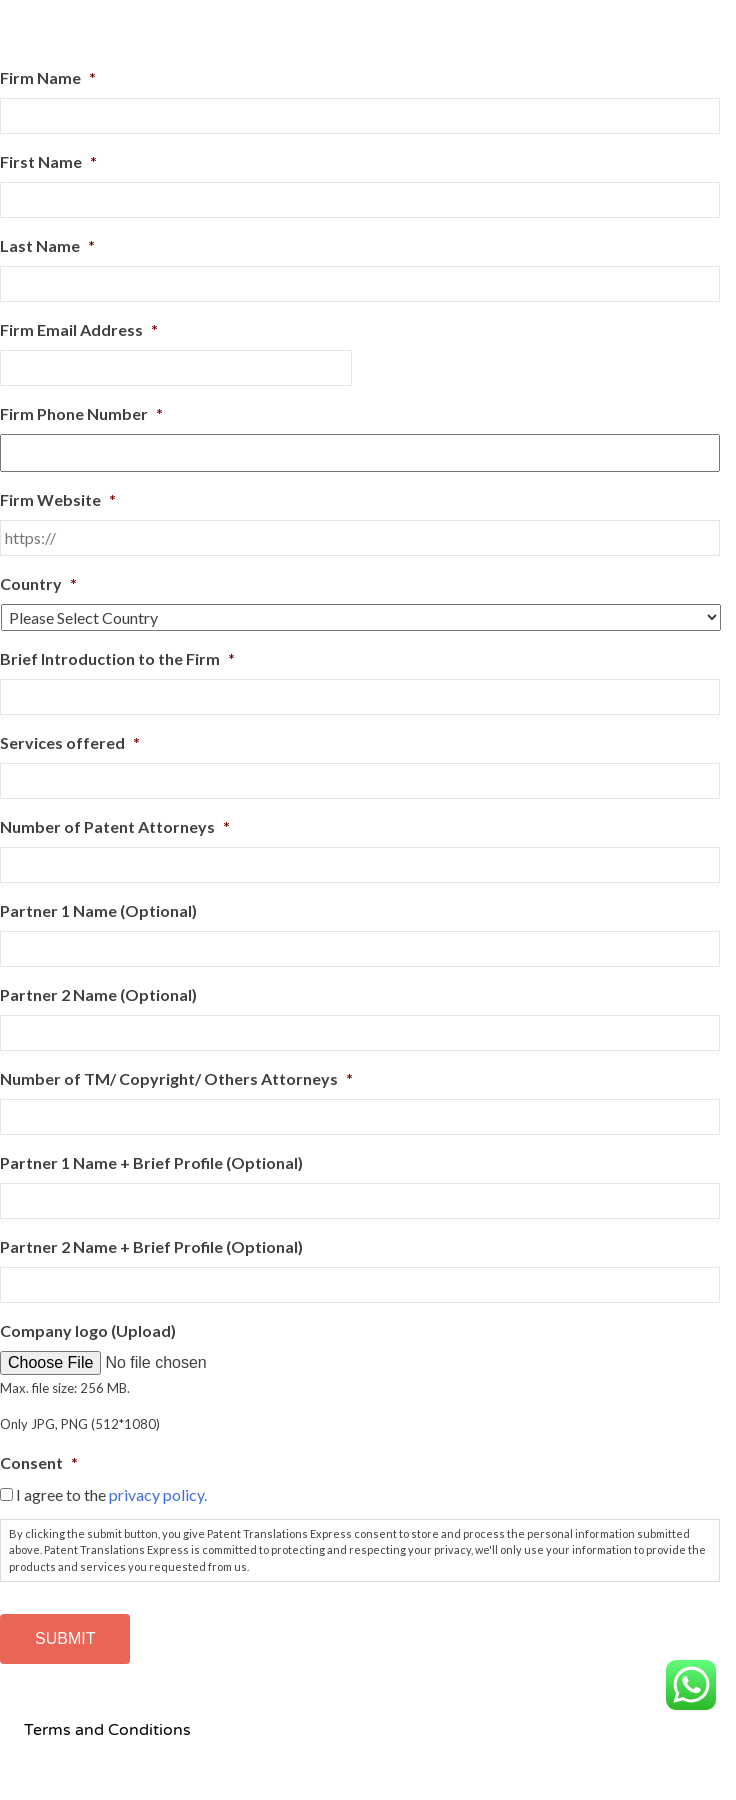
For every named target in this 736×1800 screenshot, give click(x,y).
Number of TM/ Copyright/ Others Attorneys (176, 1078)
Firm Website (58, 499)
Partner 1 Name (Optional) (98, 910)
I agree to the (111, 1494)
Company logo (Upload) (88, 1330)
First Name (48, 161)
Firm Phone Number (81, 413)
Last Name (47, 245)
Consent (39, 1462)
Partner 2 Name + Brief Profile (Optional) (151, 1246)
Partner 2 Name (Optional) (98, 994)
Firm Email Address (79, 329)
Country (38, 583)
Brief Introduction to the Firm (117, 658)
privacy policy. (158, 1494)
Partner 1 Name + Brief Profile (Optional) (151, 1162)
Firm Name (48, 77)
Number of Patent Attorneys (115, 826)
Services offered (70, 742)
